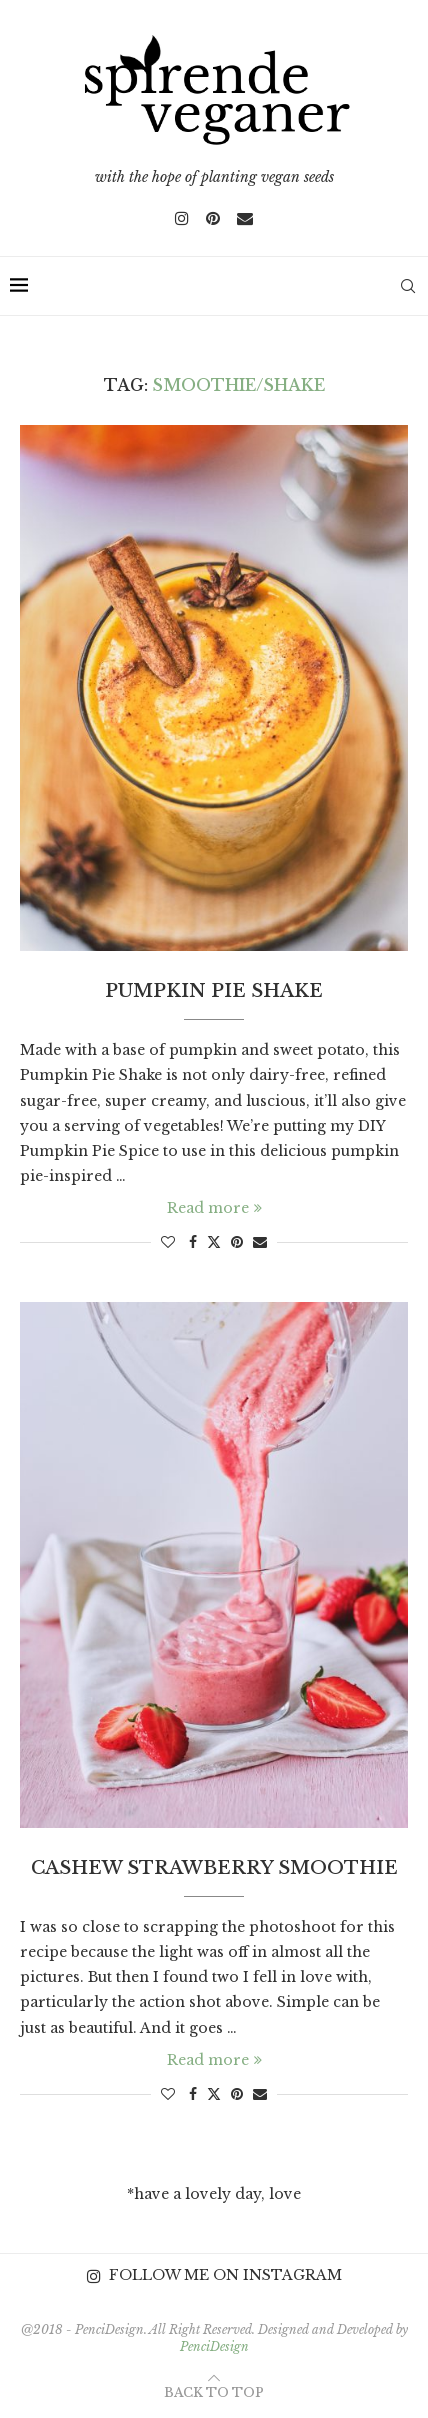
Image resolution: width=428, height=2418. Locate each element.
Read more (214, 1208)
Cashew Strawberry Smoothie (214, 1868)
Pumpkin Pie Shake (214, 991)
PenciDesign (214, 2346)
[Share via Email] (260, 1242)
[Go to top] (214, 2392)
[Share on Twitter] (214, 1242)
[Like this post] (168, 1242)
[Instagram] (182, 218)
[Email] (245, 218)
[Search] (408, 286)
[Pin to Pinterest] (237, 1242)
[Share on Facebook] (193, 1242)
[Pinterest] (213, 218)
